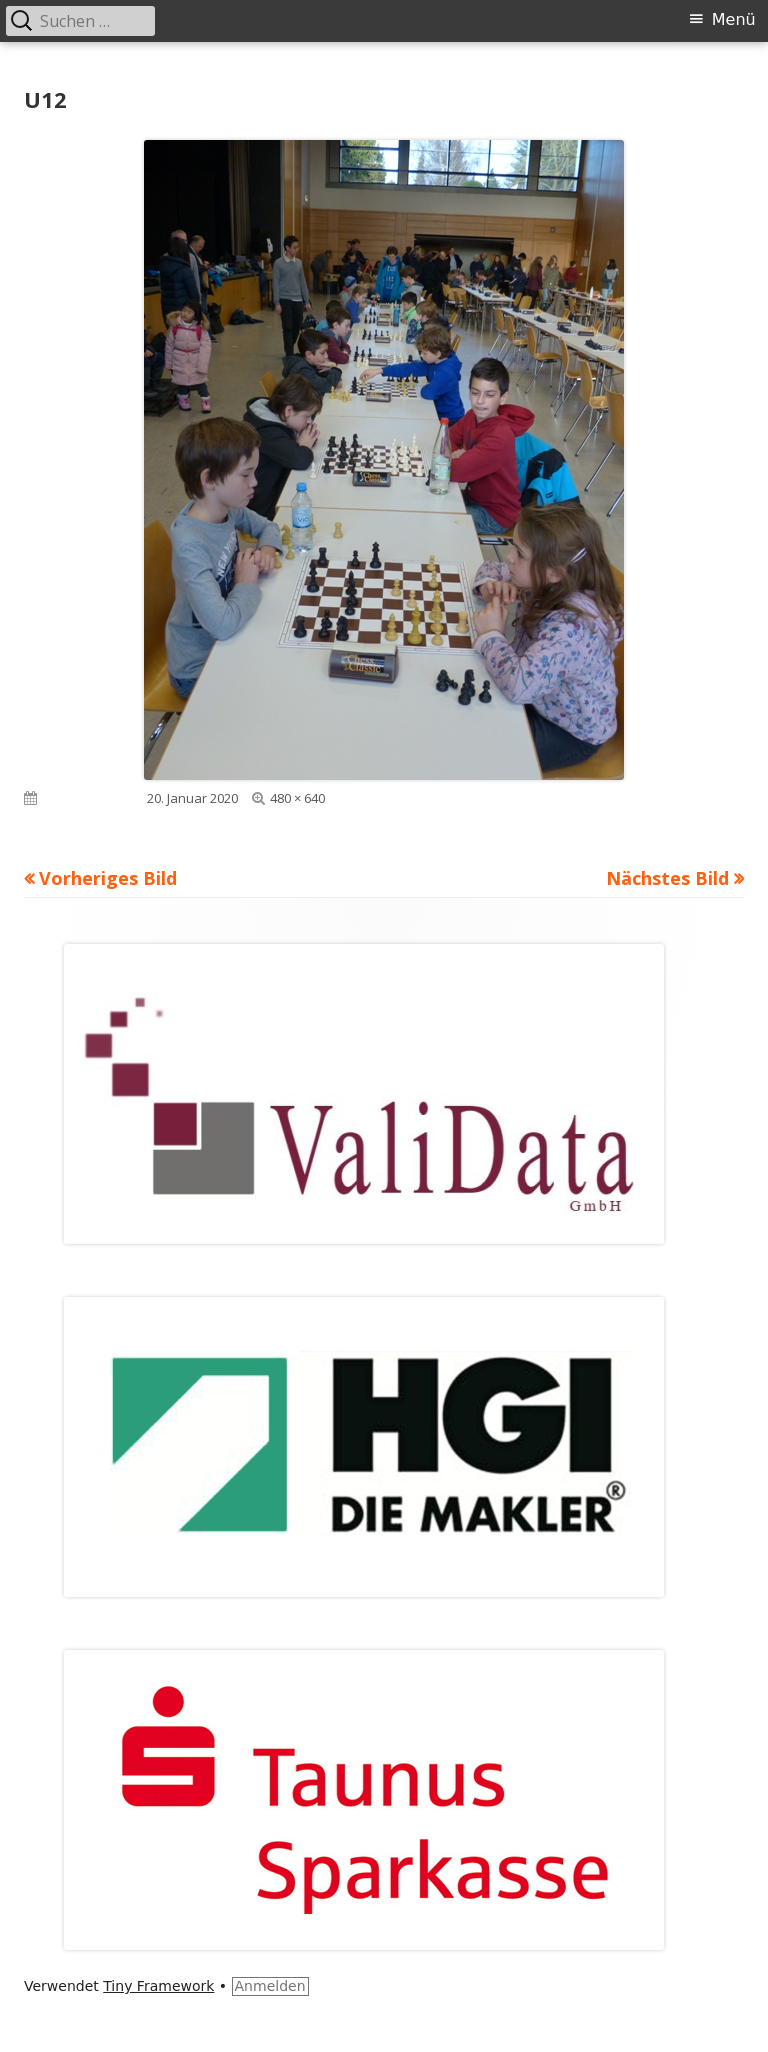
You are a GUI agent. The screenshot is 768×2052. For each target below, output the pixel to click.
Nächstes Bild (667, 878)
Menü (734, 19)
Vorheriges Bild (108, 878)
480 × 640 (297, 798)
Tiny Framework (158, 1986)
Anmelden (270, 1986)
